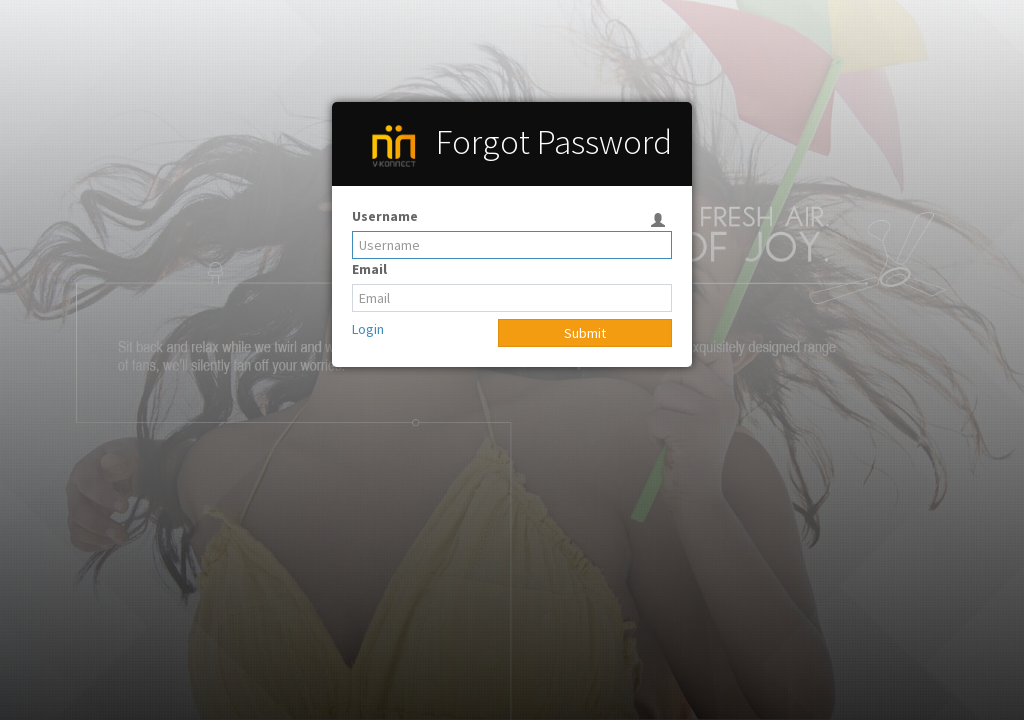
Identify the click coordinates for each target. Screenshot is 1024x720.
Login (368, 329)
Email (369, 269)
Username (385, 216)
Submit (585, 333)
